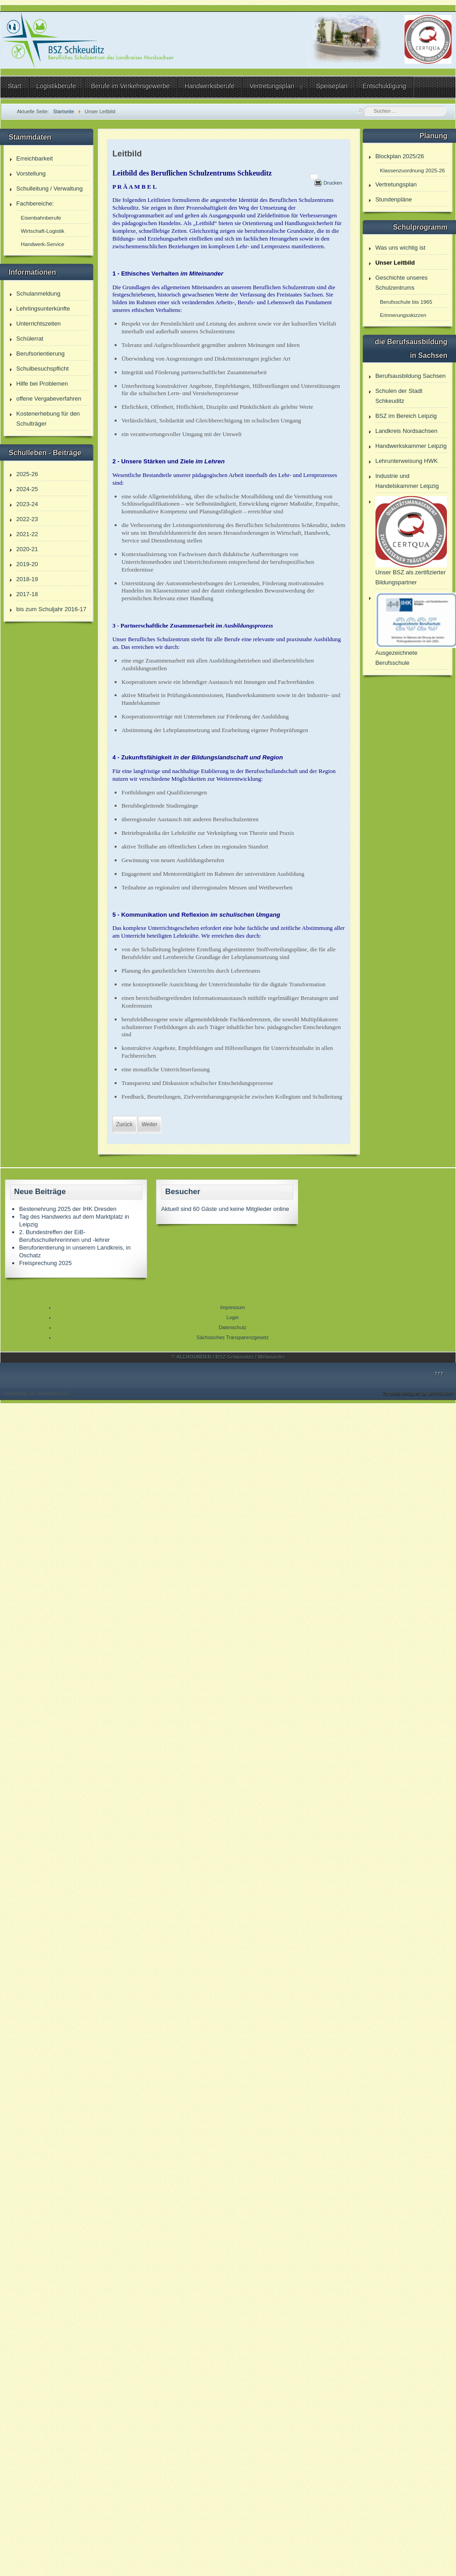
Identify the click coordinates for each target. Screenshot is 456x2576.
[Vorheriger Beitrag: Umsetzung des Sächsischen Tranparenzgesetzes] (124, 1124)
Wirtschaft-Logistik (42, 231)
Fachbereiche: (35, 203)
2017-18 (27, 594)
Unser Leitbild (395, 262)
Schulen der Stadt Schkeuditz (398, 395)
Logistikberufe (56, 86)
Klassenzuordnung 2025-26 (412, 170)
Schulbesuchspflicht (42, 368)
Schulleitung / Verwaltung (49, 188)
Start (14, 86)
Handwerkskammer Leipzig (411, 445)
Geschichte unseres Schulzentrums (401, 282)
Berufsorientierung (40, 353)
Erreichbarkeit (34, 158)
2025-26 (27, 474)
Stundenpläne (393, 199)
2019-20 (27, 564)
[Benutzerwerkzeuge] (313, 176)
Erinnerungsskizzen (403, 315)
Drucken (333, 183)
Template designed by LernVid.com (417, 1393)
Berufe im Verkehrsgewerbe (130, 86)
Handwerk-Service (42, 244)
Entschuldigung (384, 86)
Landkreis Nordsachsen (406, 430)
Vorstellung (31, 173)
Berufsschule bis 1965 (406, 302)
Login (233, 1317)
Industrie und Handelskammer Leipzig (407, 480)
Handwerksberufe (210, 86)
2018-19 (27, 579)
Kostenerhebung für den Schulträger (48, 418)
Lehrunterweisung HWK (406, 460)
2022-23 (27, 519)
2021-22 (27, 534)
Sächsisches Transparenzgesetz (233, 1337)
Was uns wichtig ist (400, 247)
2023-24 (27, 504)
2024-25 (27, 489)
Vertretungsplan (271, 86)
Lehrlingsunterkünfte (43, 308)
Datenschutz (232, 1327)
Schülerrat (29, 338)
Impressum (232, 1307)
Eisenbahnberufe (41, 218)
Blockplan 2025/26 (399, 156)
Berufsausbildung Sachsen (410, 375)
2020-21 (27, 549)
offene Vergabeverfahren (48, 398)
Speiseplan (331, 86)
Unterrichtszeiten (38, 323)
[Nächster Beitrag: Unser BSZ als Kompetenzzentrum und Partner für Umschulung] (149, 1124)
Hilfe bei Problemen (42, 383)
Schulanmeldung (38, 293)
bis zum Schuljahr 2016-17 (51, 609)
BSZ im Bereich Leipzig (406, 415)
